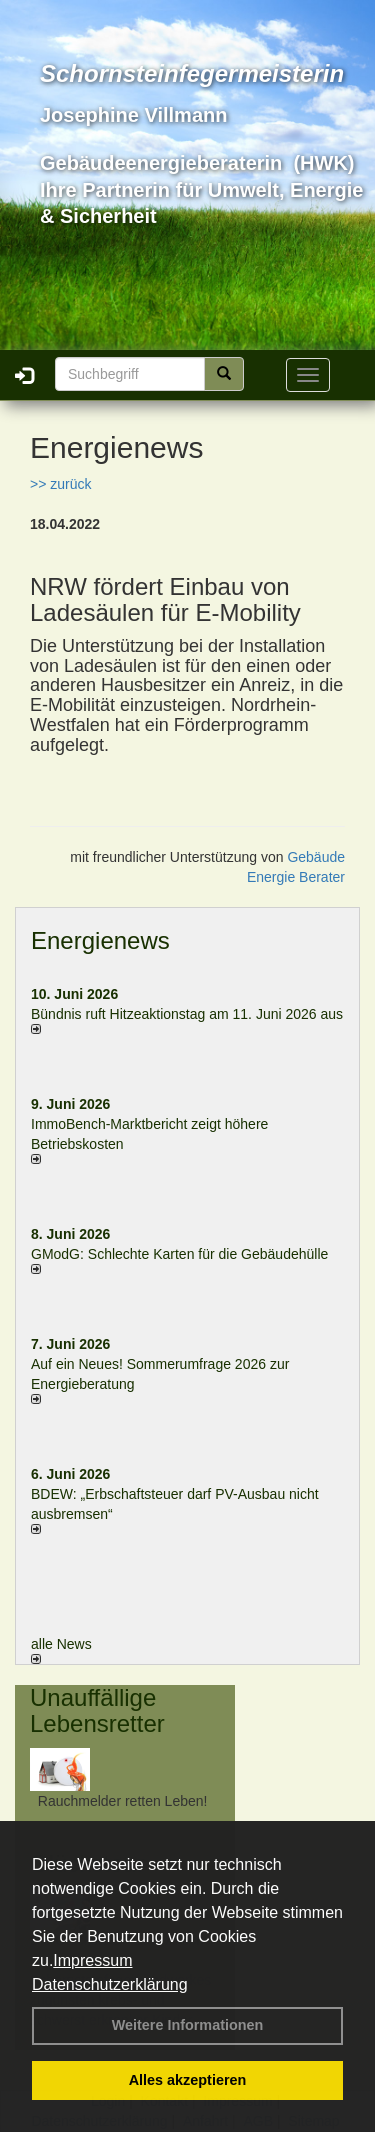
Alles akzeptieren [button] (188, 2080)
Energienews (100, 940)
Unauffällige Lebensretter (97, 1710)
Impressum (92, 1960)
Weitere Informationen (188, 2025)
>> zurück (60, 484)
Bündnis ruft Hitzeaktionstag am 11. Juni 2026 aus (187, 1014)
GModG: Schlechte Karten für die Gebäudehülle (179, 1254)
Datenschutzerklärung (110, 1984)
